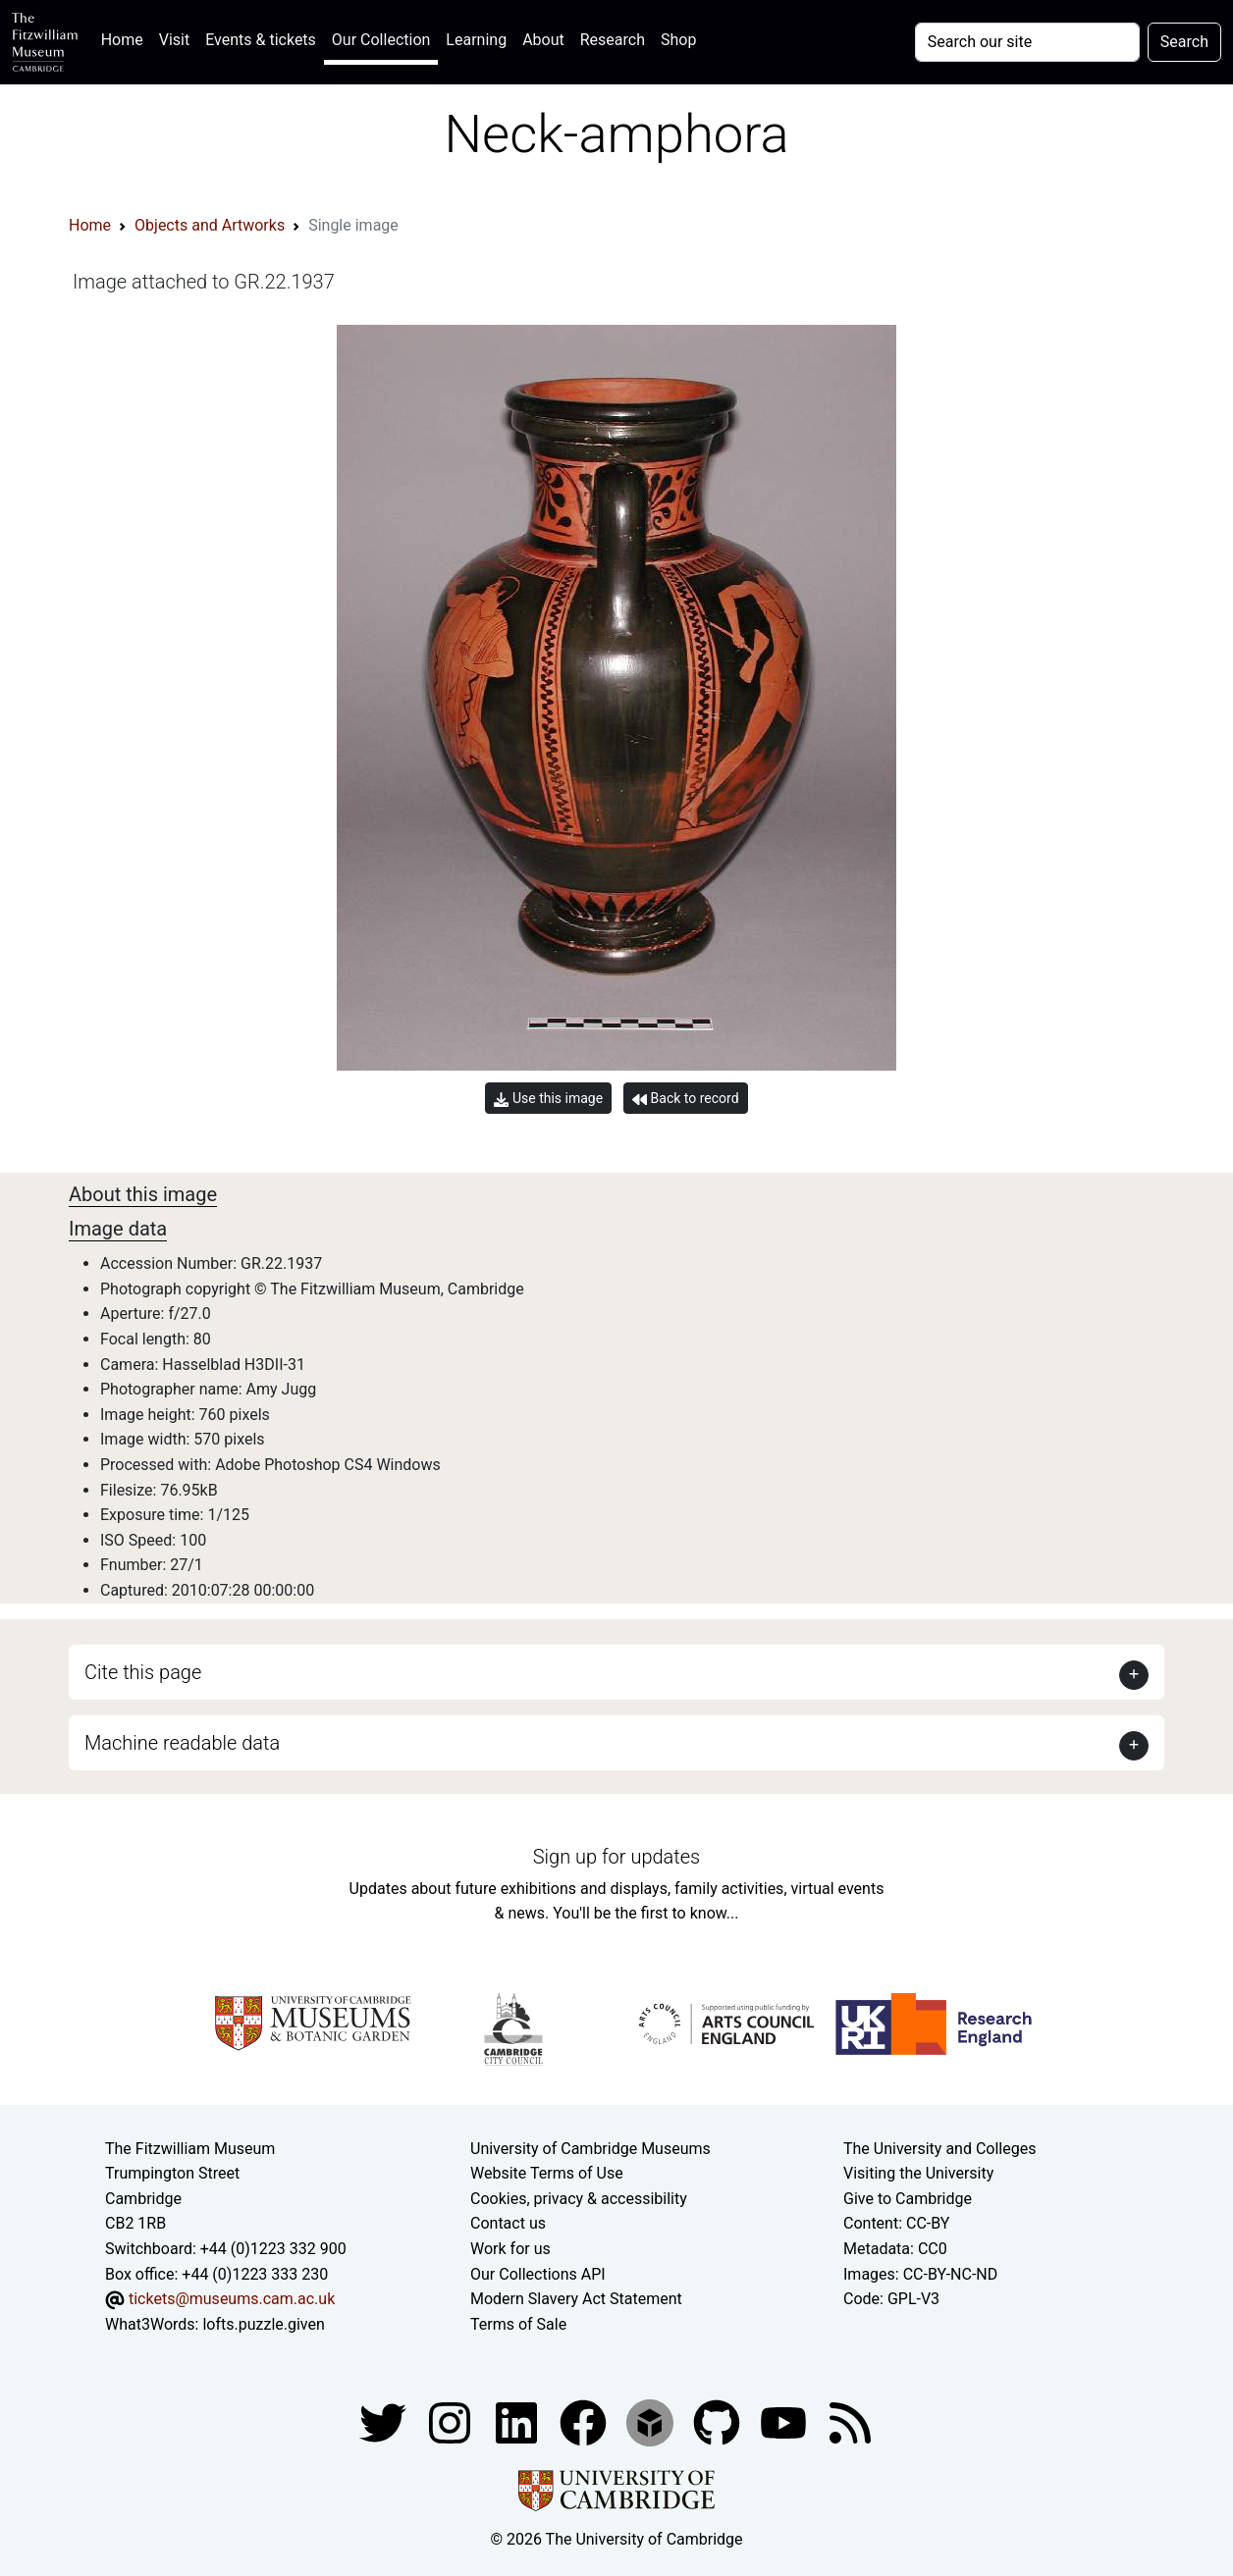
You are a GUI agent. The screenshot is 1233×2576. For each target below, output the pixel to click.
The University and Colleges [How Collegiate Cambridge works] (939, 2148)
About (543, 39)
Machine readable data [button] (182, 1743)
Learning (476, 39)
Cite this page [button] (142, 1672)
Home (126, 37)
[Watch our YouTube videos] (785, 2422)
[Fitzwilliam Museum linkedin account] (585, 2422)
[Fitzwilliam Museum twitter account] (384, 2422)
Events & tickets (260, 39)
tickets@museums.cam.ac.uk (232, 2298)
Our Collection (381, 39)
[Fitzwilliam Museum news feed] (850, 2422)
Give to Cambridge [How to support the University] (907, 2198)
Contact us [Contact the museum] (508, 2223)
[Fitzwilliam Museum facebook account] (518, 2422)
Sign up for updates (616, 1856)
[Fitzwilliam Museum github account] (718, 2422)
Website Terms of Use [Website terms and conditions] (546, 2173)
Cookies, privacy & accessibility (578, 2198)
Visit (174, 39)
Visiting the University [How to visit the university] (918, 2173)
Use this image (548, 1098)
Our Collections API (538, 2274)
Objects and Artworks (209, 225)
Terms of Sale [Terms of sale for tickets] (518, 2324)
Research (612, 39)
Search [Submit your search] (1184, 41)
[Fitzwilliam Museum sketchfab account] (651, 2422)
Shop (678, 39)
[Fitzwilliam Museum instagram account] (451, 2422)
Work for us (510, 2248)
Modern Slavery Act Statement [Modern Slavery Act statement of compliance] (576, 2298)
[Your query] (1027, 42)
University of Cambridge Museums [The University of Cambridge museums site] (590, 2148)
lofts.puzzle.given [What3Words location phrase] (263, 2324)
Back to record (685, 1098)
